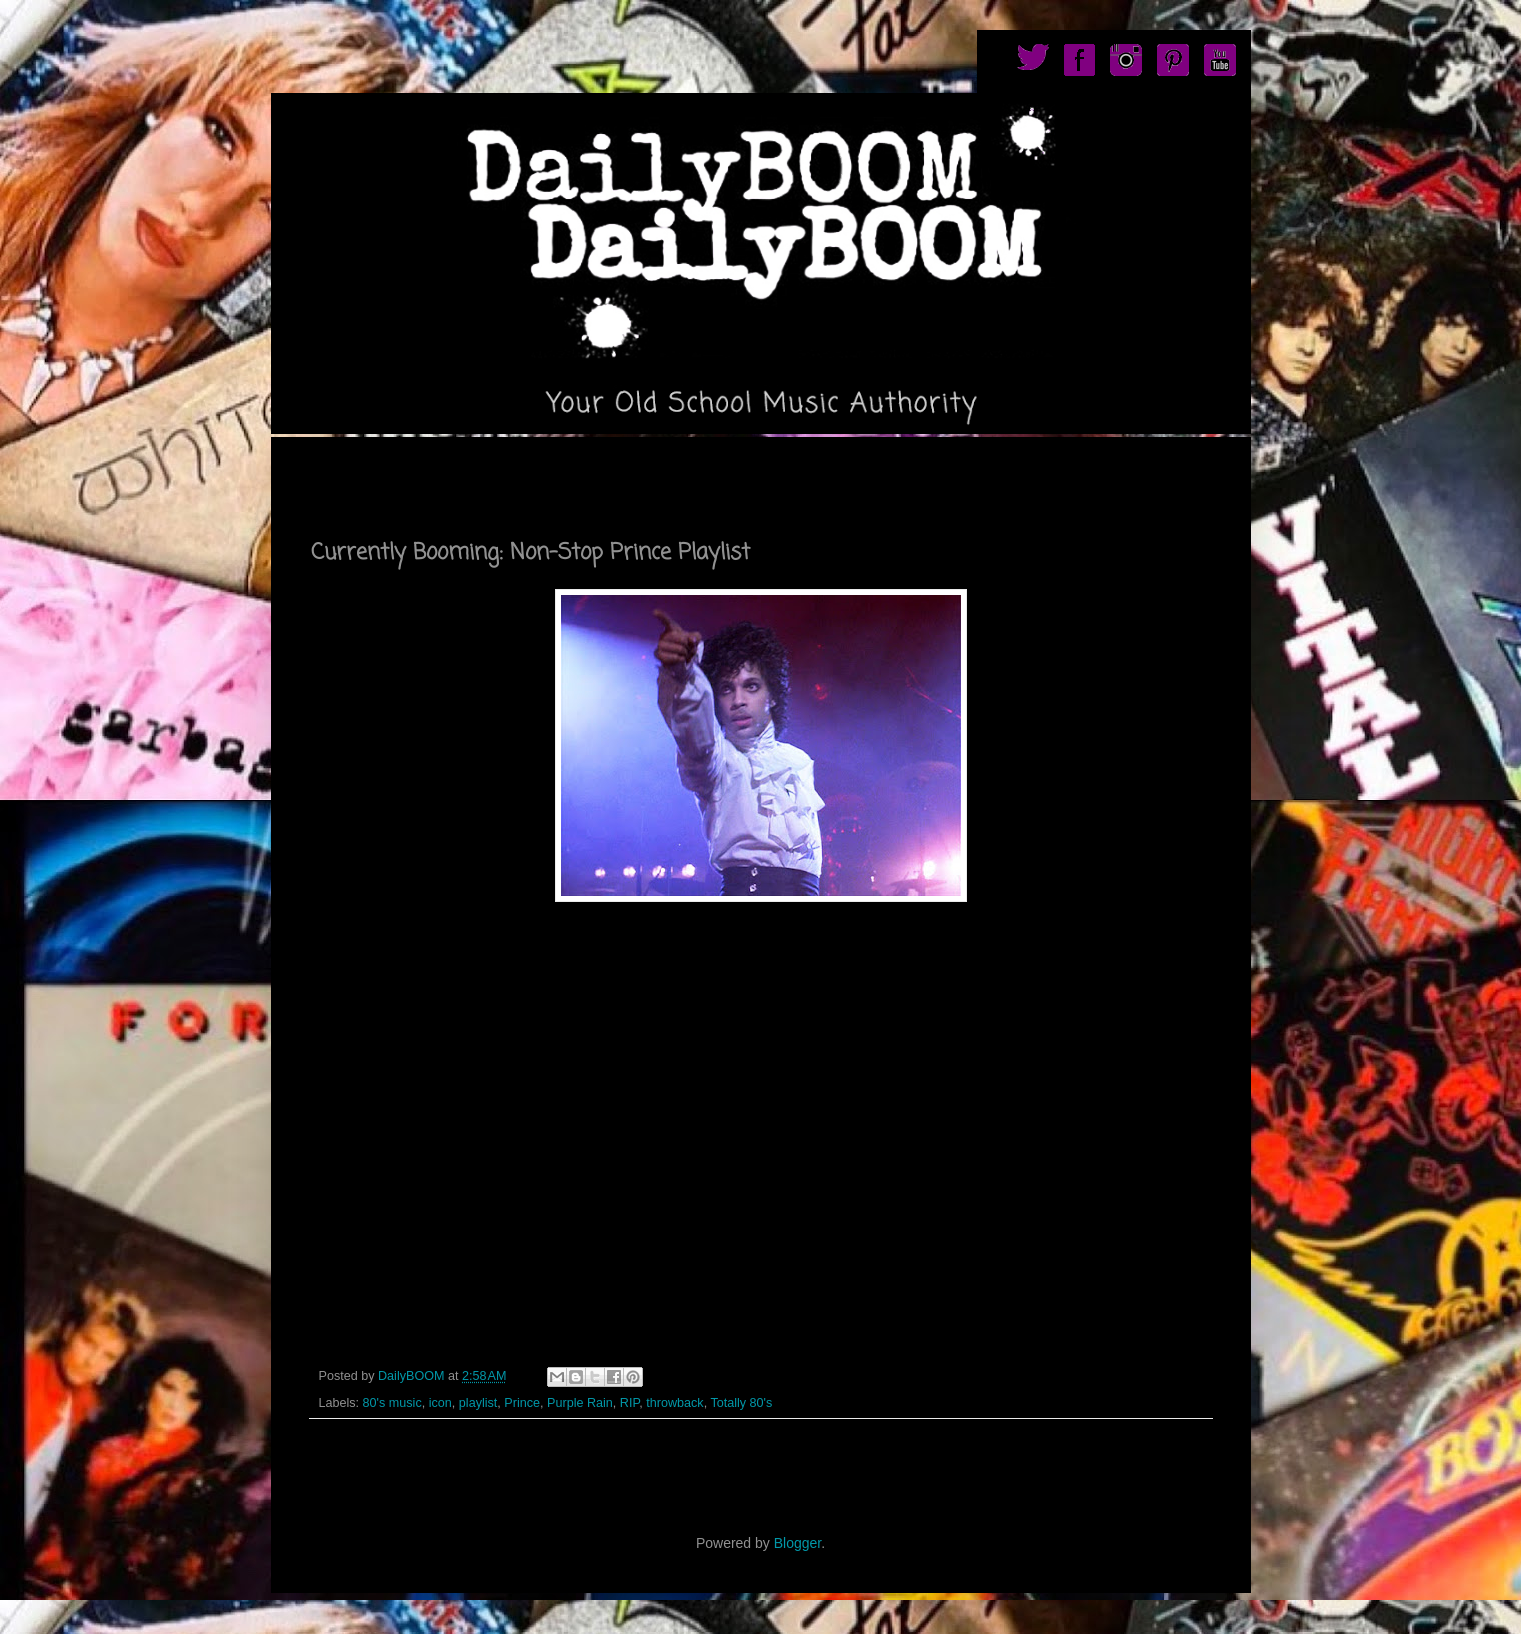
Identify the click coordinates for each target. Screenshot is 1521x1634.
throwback (674, 1403)
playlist (478, 1403)
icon (440, 1403)
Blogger (797, 1543)
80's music (392, 1403)
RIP (629, 1403)
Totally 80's (741, 1403)
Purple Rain (580, 1403)
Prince (522, 1403)
